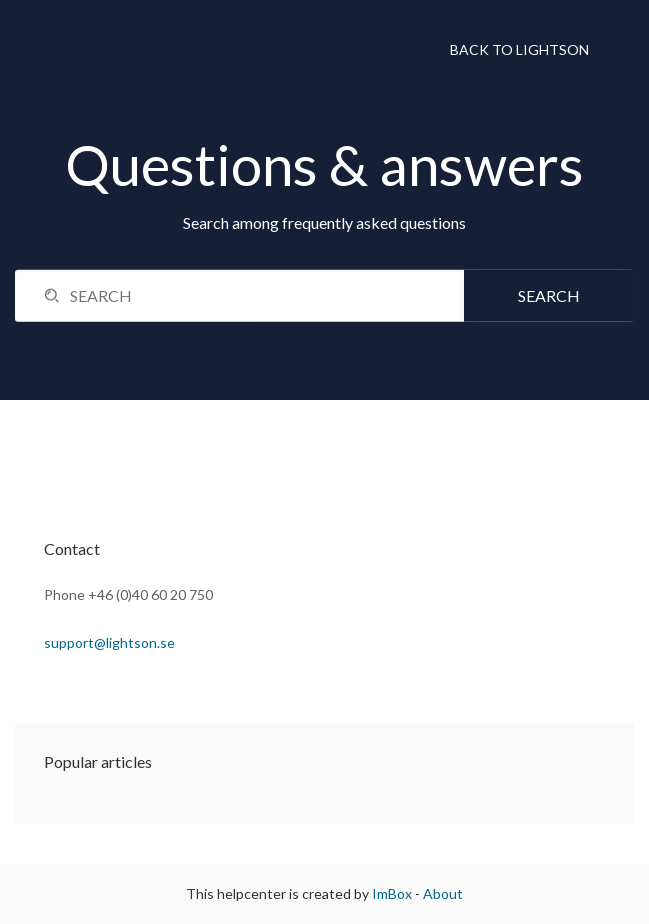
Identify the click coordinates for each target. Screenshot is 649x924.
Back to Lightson (519, 49)
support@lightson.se (109, 642)
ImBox (392, 893)
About (443, 893)
